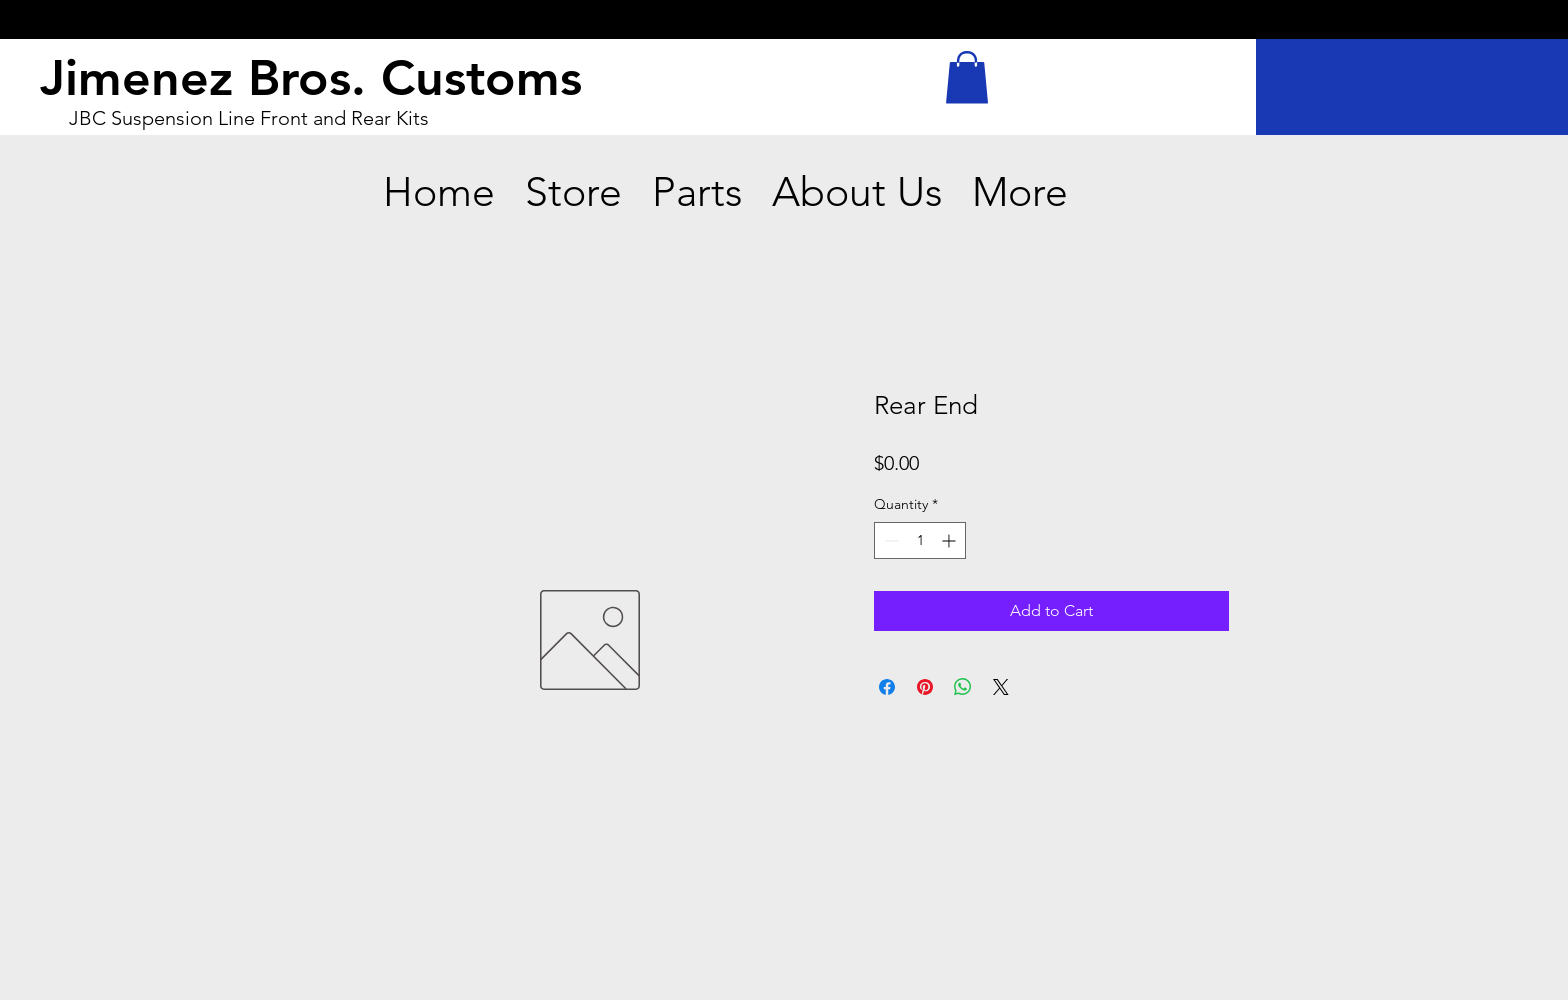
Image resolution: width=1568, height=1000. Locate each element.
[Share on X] (1001, 687)
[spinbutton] (920, 540)
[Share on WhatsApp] (963, 687)
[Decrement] (889, 540)
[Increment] (950, 540)
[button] (967, 77)
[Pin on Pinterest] (925, 687)
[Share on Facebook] (887, 687)
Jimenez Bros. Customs (311, 78)
